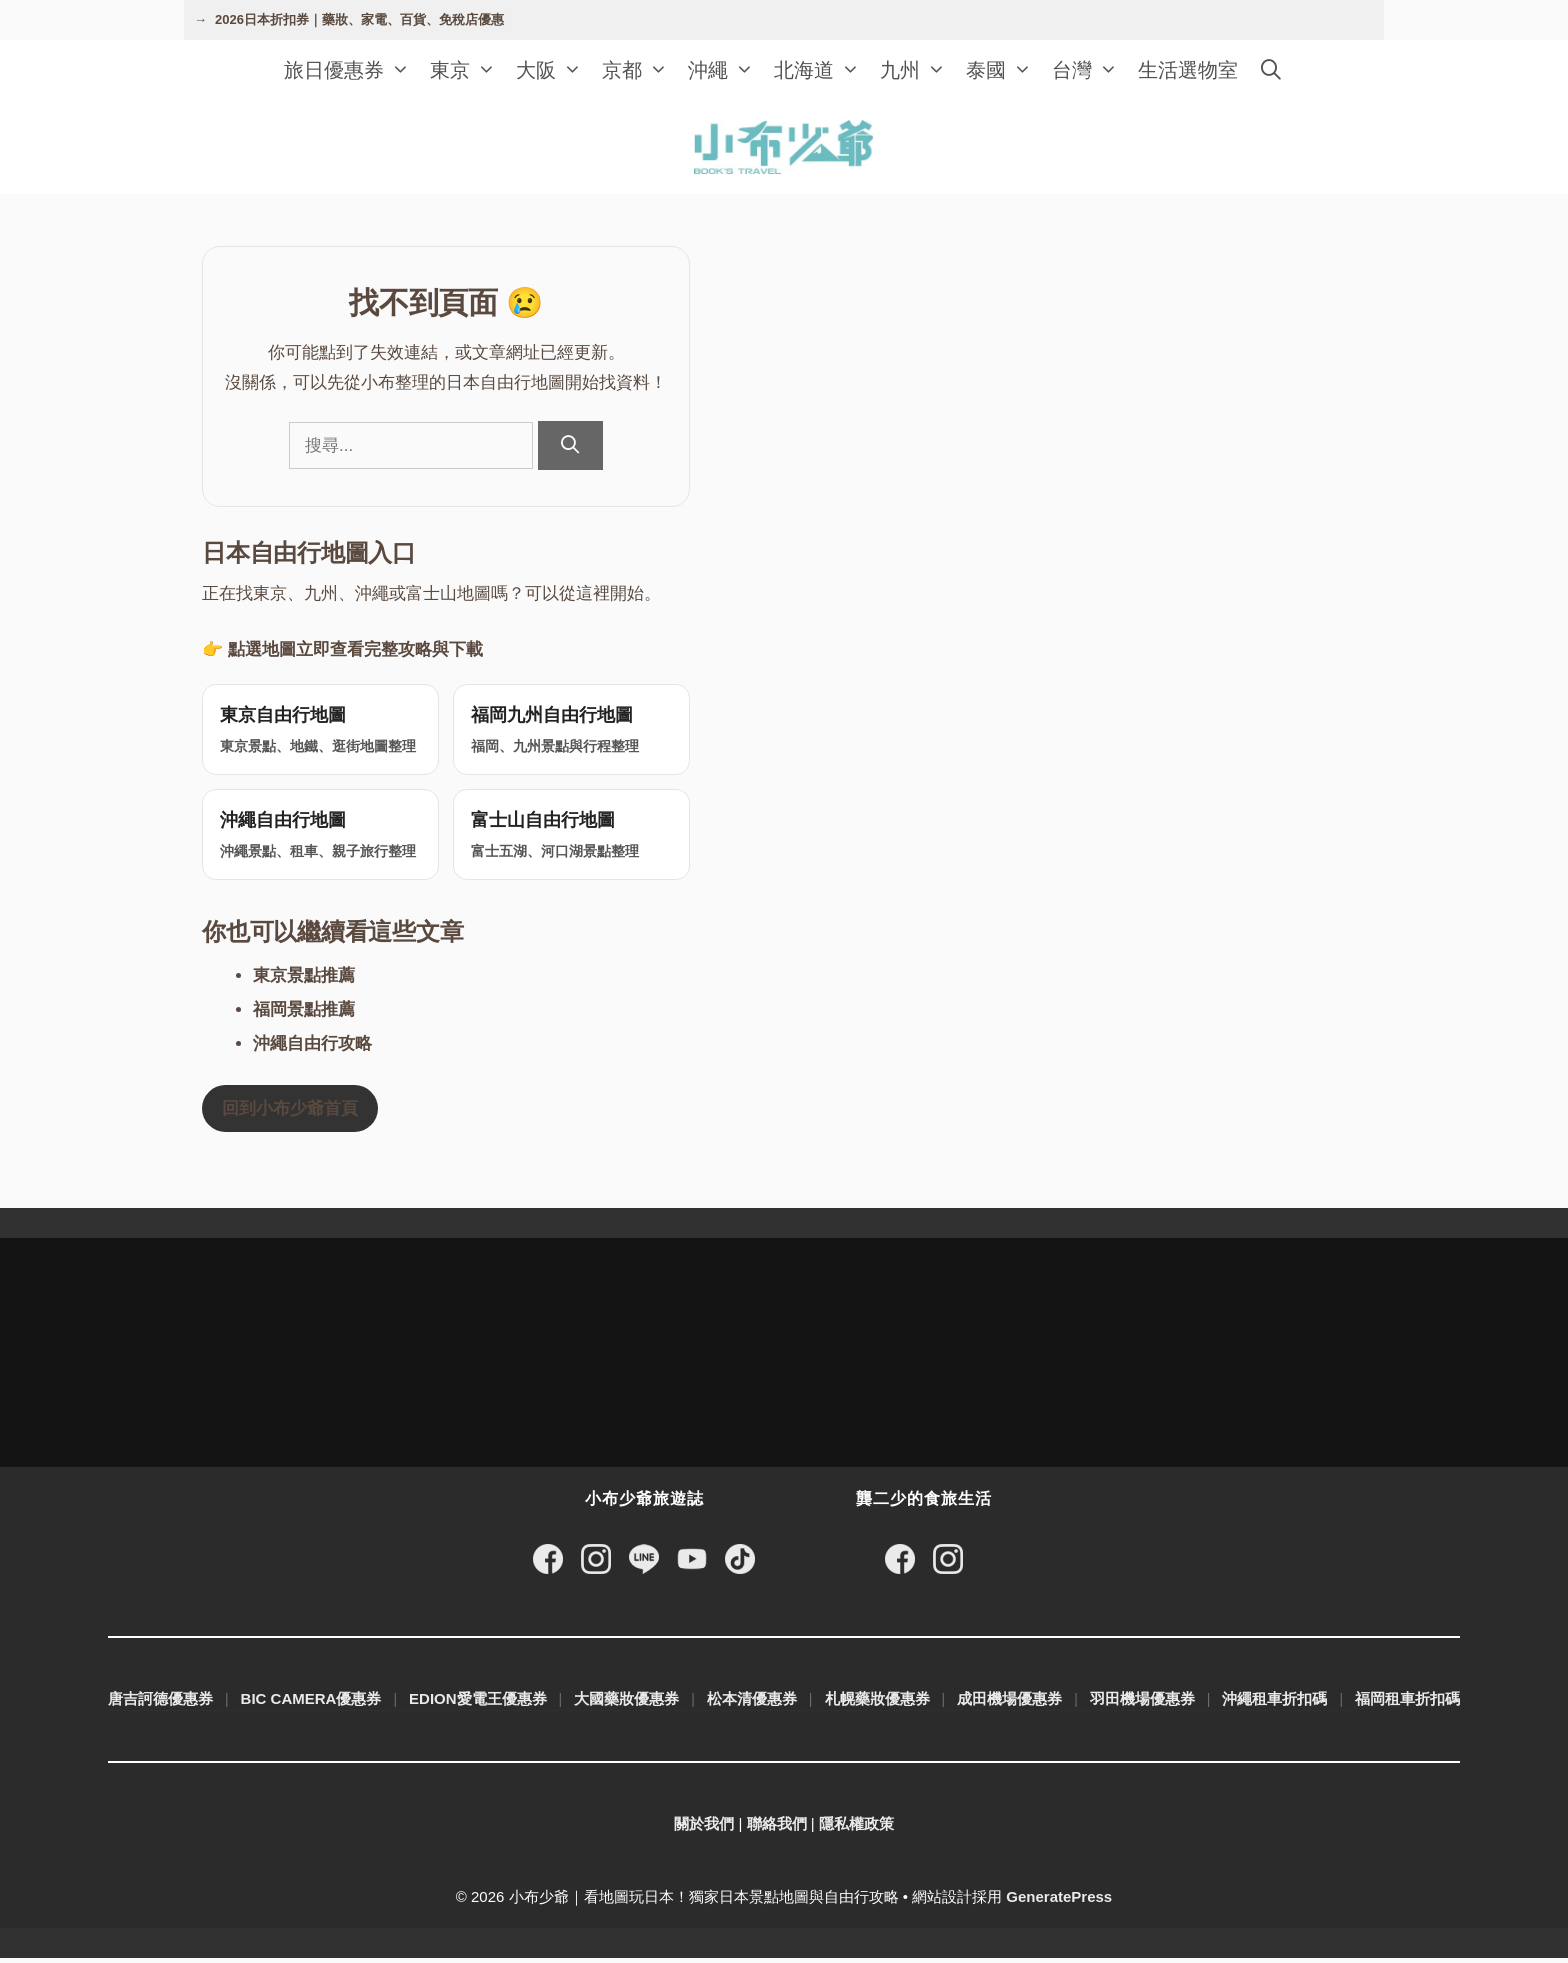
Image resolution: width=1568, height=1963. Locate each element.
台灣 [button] (1090, 70)
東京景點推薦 (304, 979)
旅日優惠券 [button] (352, 70)
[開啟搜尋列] (1271, 70)
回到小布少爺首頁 (290, 1112)
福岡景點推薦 (304, 1013)
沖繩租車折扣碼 (1274, 1703)
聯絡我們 (777, 1828)
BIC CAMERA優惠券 (311, 1703)
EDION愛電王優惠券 (478, 1703)
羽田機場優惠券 (1142, 1703)
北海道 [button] (822, 70)
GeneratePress (1059, 1901)
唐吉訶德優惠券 (160, 1703)
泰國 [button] (1004, 70)
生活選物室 (1188, 70)
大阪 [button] (554, 70)
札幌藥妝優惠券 (877, 1703)
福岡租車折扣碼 (1407, 1703)
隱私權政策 (856, 1828)
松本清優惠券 (752, 1703)
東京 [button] (468, 70)
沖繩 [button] (726, 70)
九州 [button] (918, 70)
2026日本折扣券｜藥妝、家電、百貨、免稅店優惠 (359, 19)
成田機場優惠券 (1009, 1703)
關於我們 (704, 1828)
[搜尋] (570, 445)
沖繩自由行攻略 (312, 1047)
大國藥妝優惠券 (626, 1703)
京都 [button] (640, 70)
